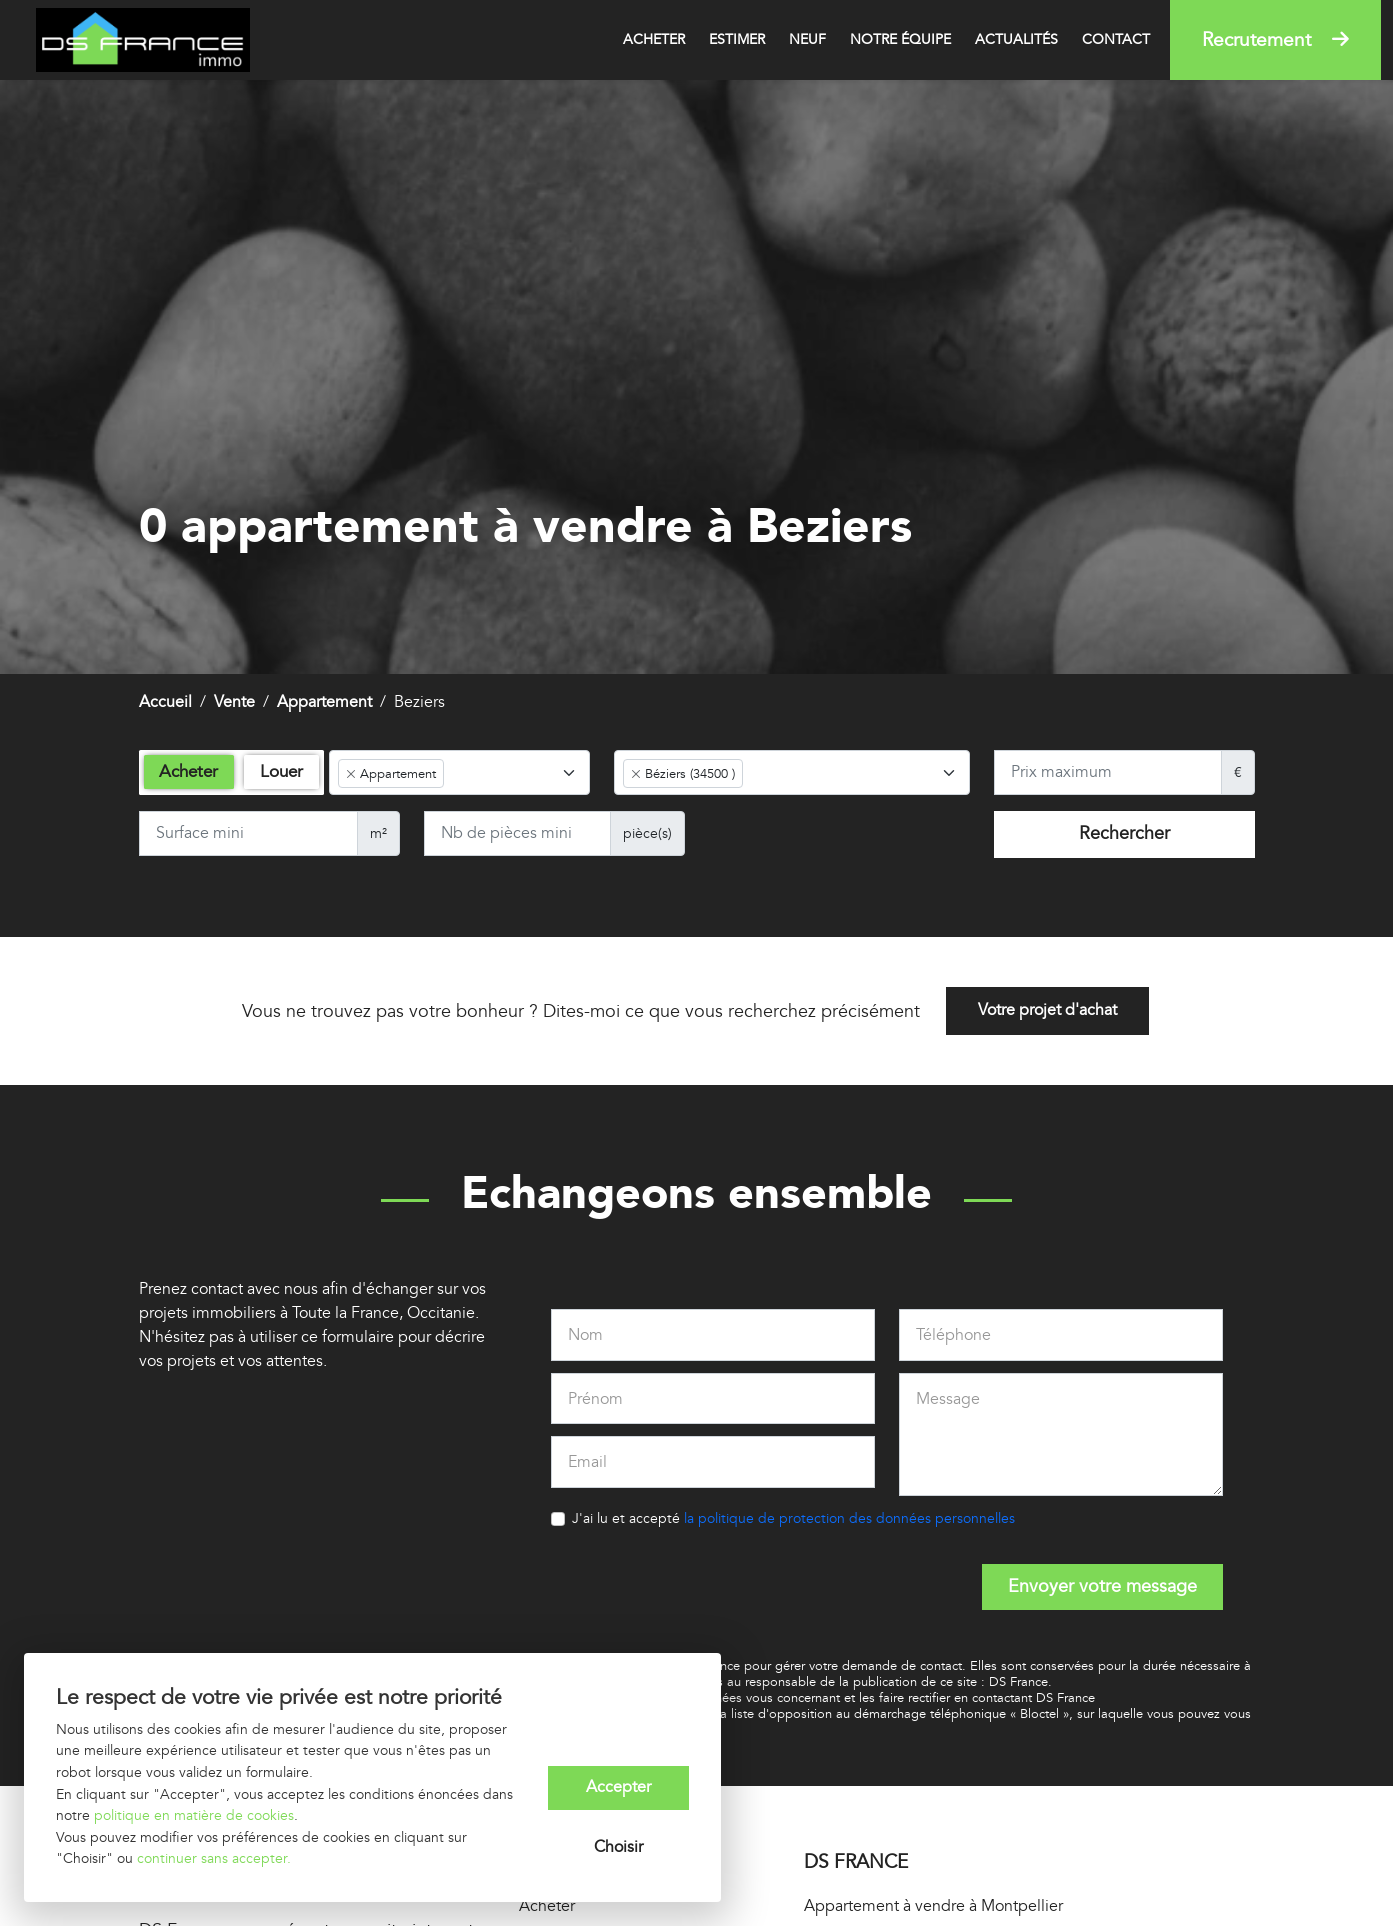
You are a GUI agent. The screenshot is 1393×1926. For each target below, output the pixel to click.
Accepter (618, 1788)
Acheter (654, 39)
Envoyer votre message (1102, 1586)
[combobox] (459, 772)
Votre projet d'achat (1047, 1012)
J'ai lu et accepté (793, 1518)
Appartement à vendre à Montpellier (933, 1907)
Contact (1116, 39)
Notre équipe (900, 39)
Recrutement (1275, 40)
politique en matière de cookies (194, 1815)
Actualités (1016, 39)
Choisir (618, 1848)
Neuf (807, 39)
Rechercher (1124, 833)
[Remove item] (351, 774)
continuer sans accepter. (214, 1858)
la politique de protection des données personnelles (849, 1518)
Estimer (737, 39)
